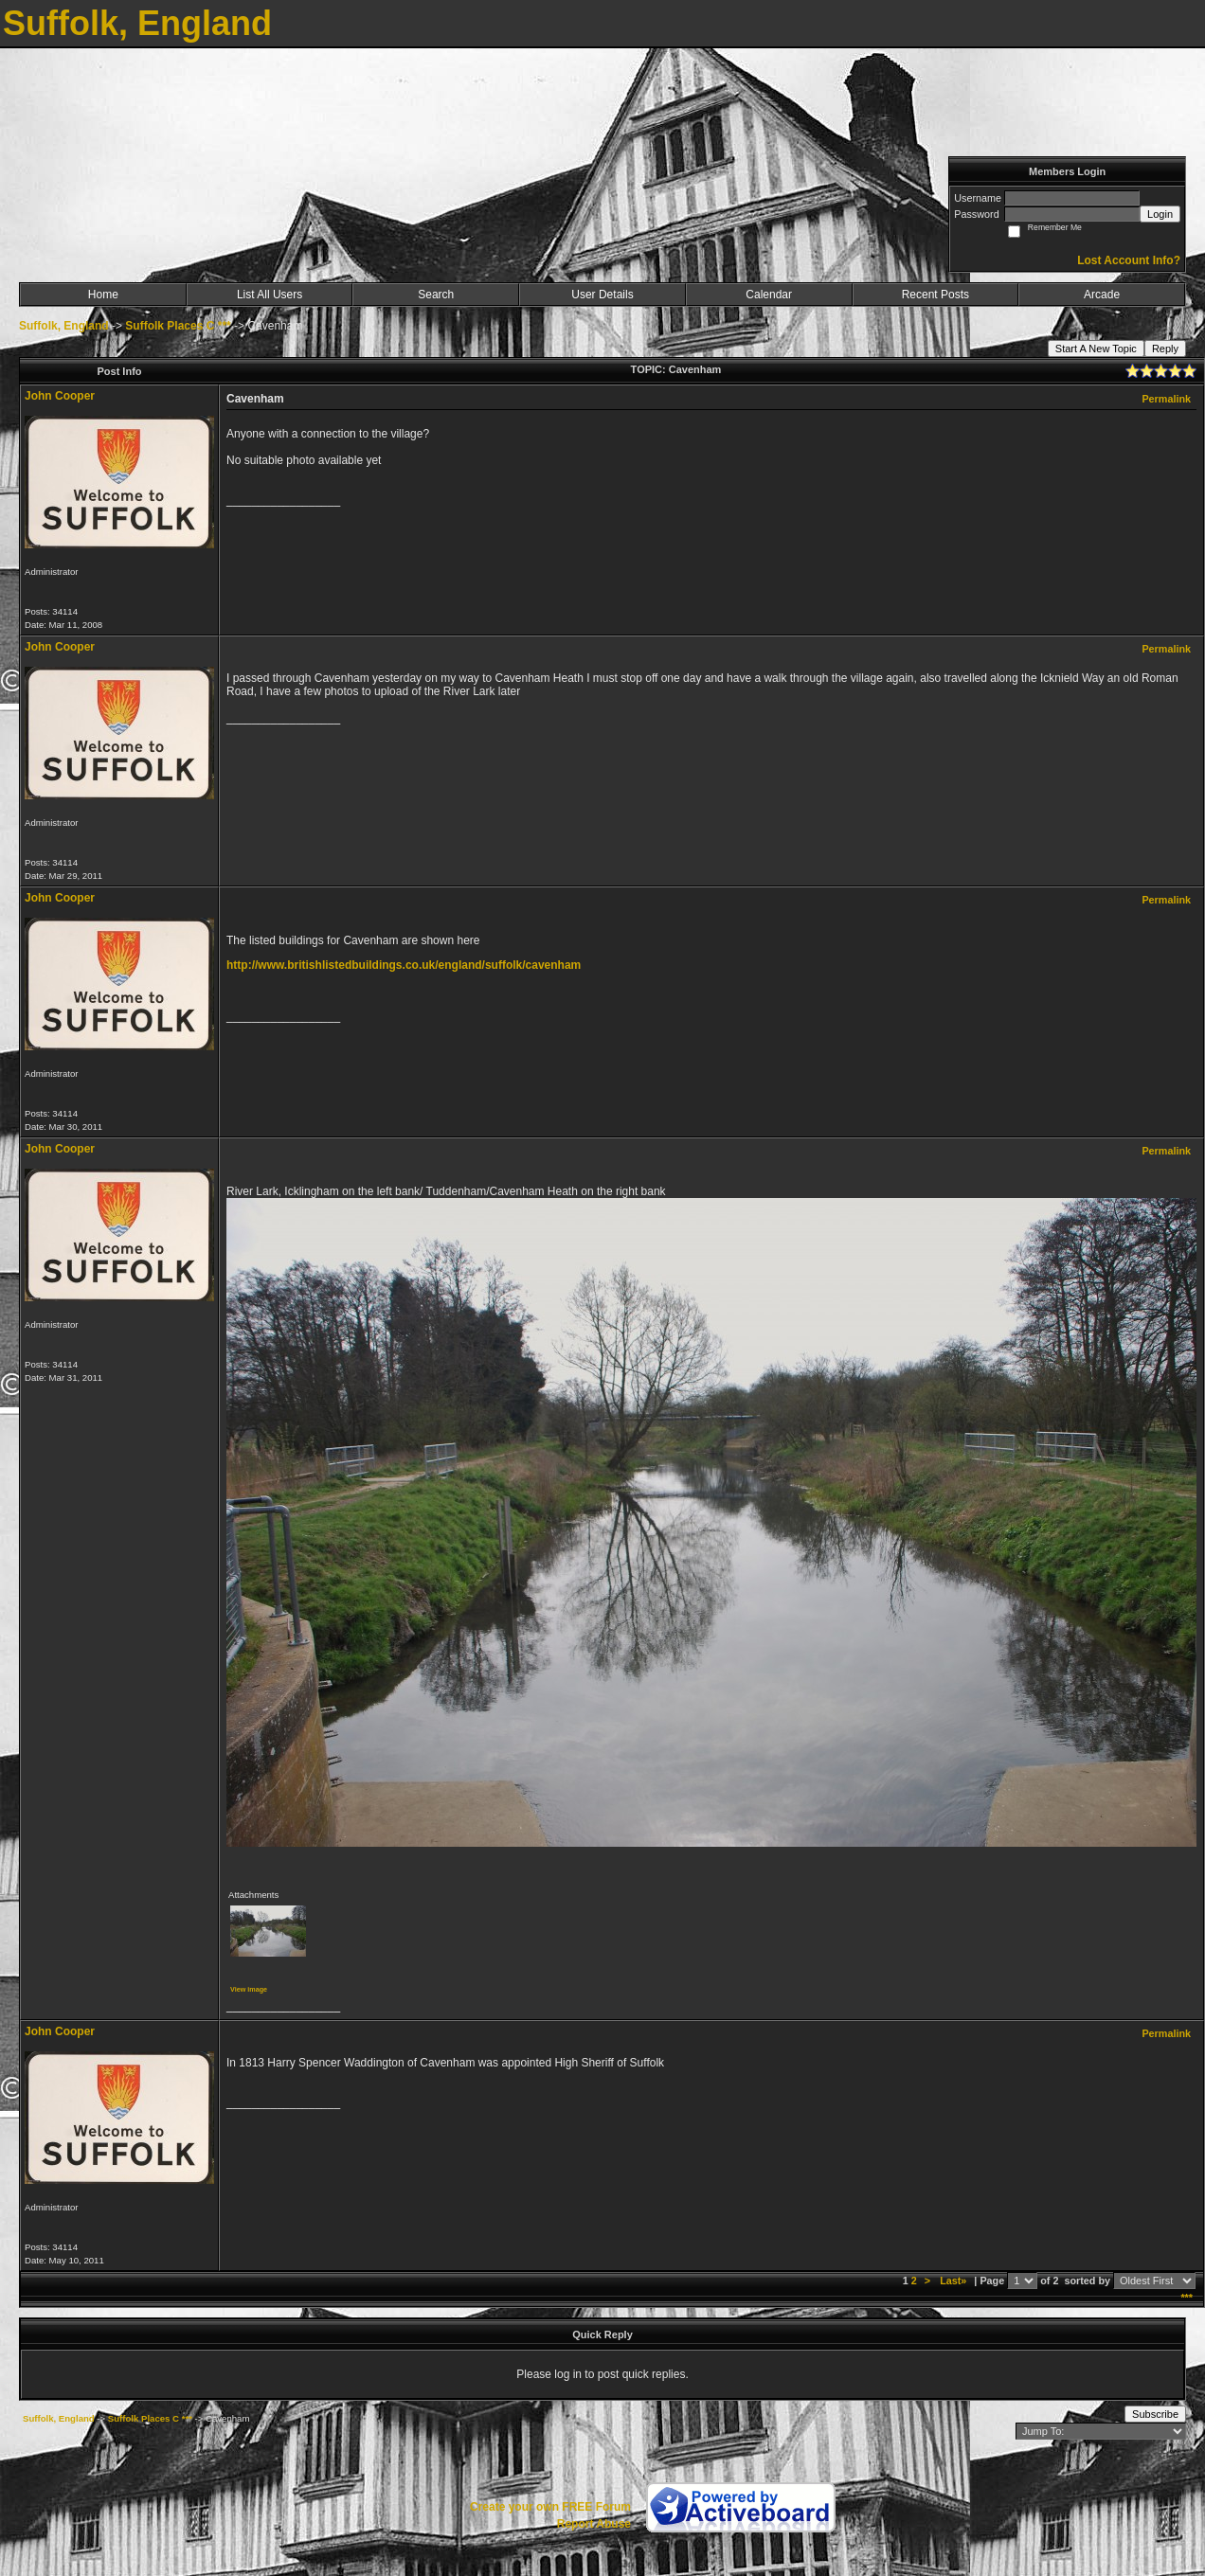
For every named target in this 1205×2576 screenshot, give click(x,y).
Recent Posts (935, 294)
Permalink (1166, 398)
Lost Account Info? (1128, 260)
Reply (1165, 348)
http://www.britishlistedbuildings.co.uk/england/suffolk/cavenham (403, 965)
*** (1186, 2297)
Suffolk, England (64, 325)
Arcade (1102, 294)
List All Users (269, 294)
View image (248, 1989)
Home (103, 294)
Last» (954, 2280)
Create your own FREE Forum (550, 2506)
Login (1160, 214)
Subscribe (1155, 2414)
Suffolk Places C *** (177, 325)
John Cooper (60, 395)
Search (436, 294)
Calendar (769, 294)
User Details (602, 294)
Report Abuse (594, 2524)
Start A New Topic (1096, 348)
